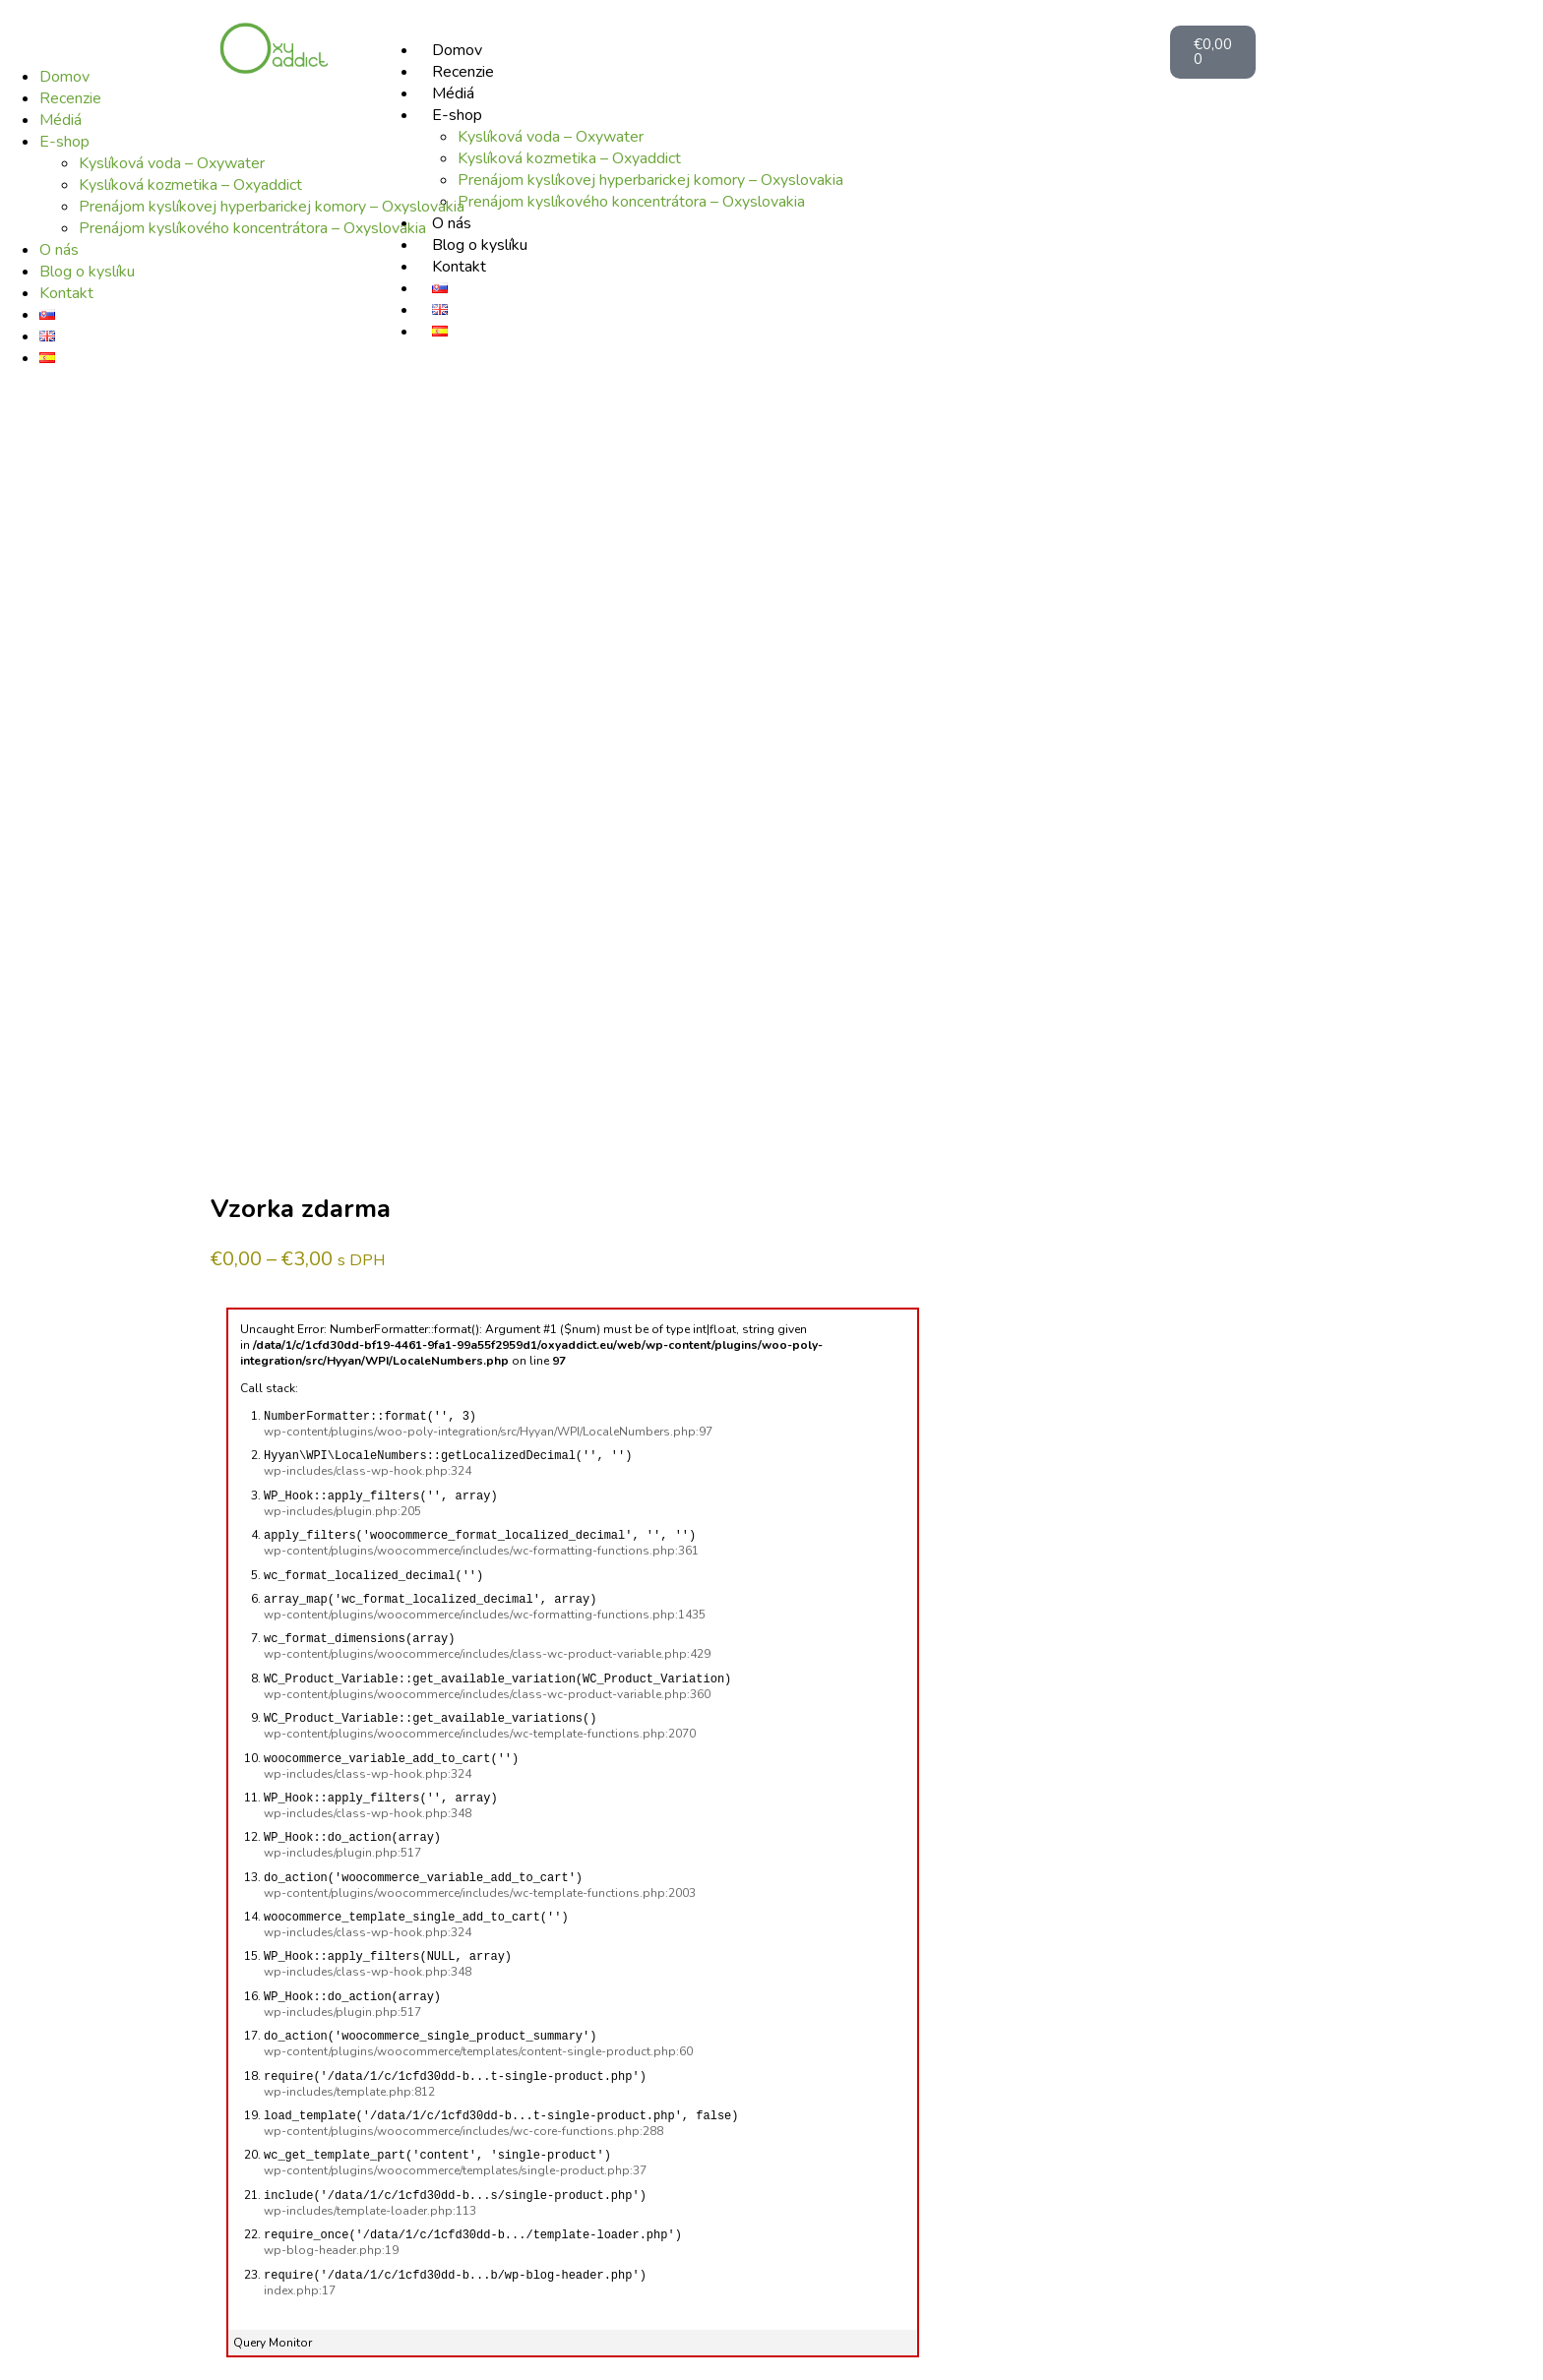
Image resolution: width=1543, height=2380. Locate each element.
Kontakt (66, 293)
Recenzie (70, 98)
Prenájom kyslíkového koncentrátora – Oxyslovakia (252, 228)
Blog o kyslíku (87, 271)
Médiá (60, 120)
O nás (59, 250)
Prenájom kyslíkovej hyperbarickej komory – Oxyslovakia (271, 206)
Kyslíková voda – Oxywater (172, 163)
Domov (64, 77)
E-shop (64, 142)
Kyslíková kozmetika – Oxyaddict (190, 185)
